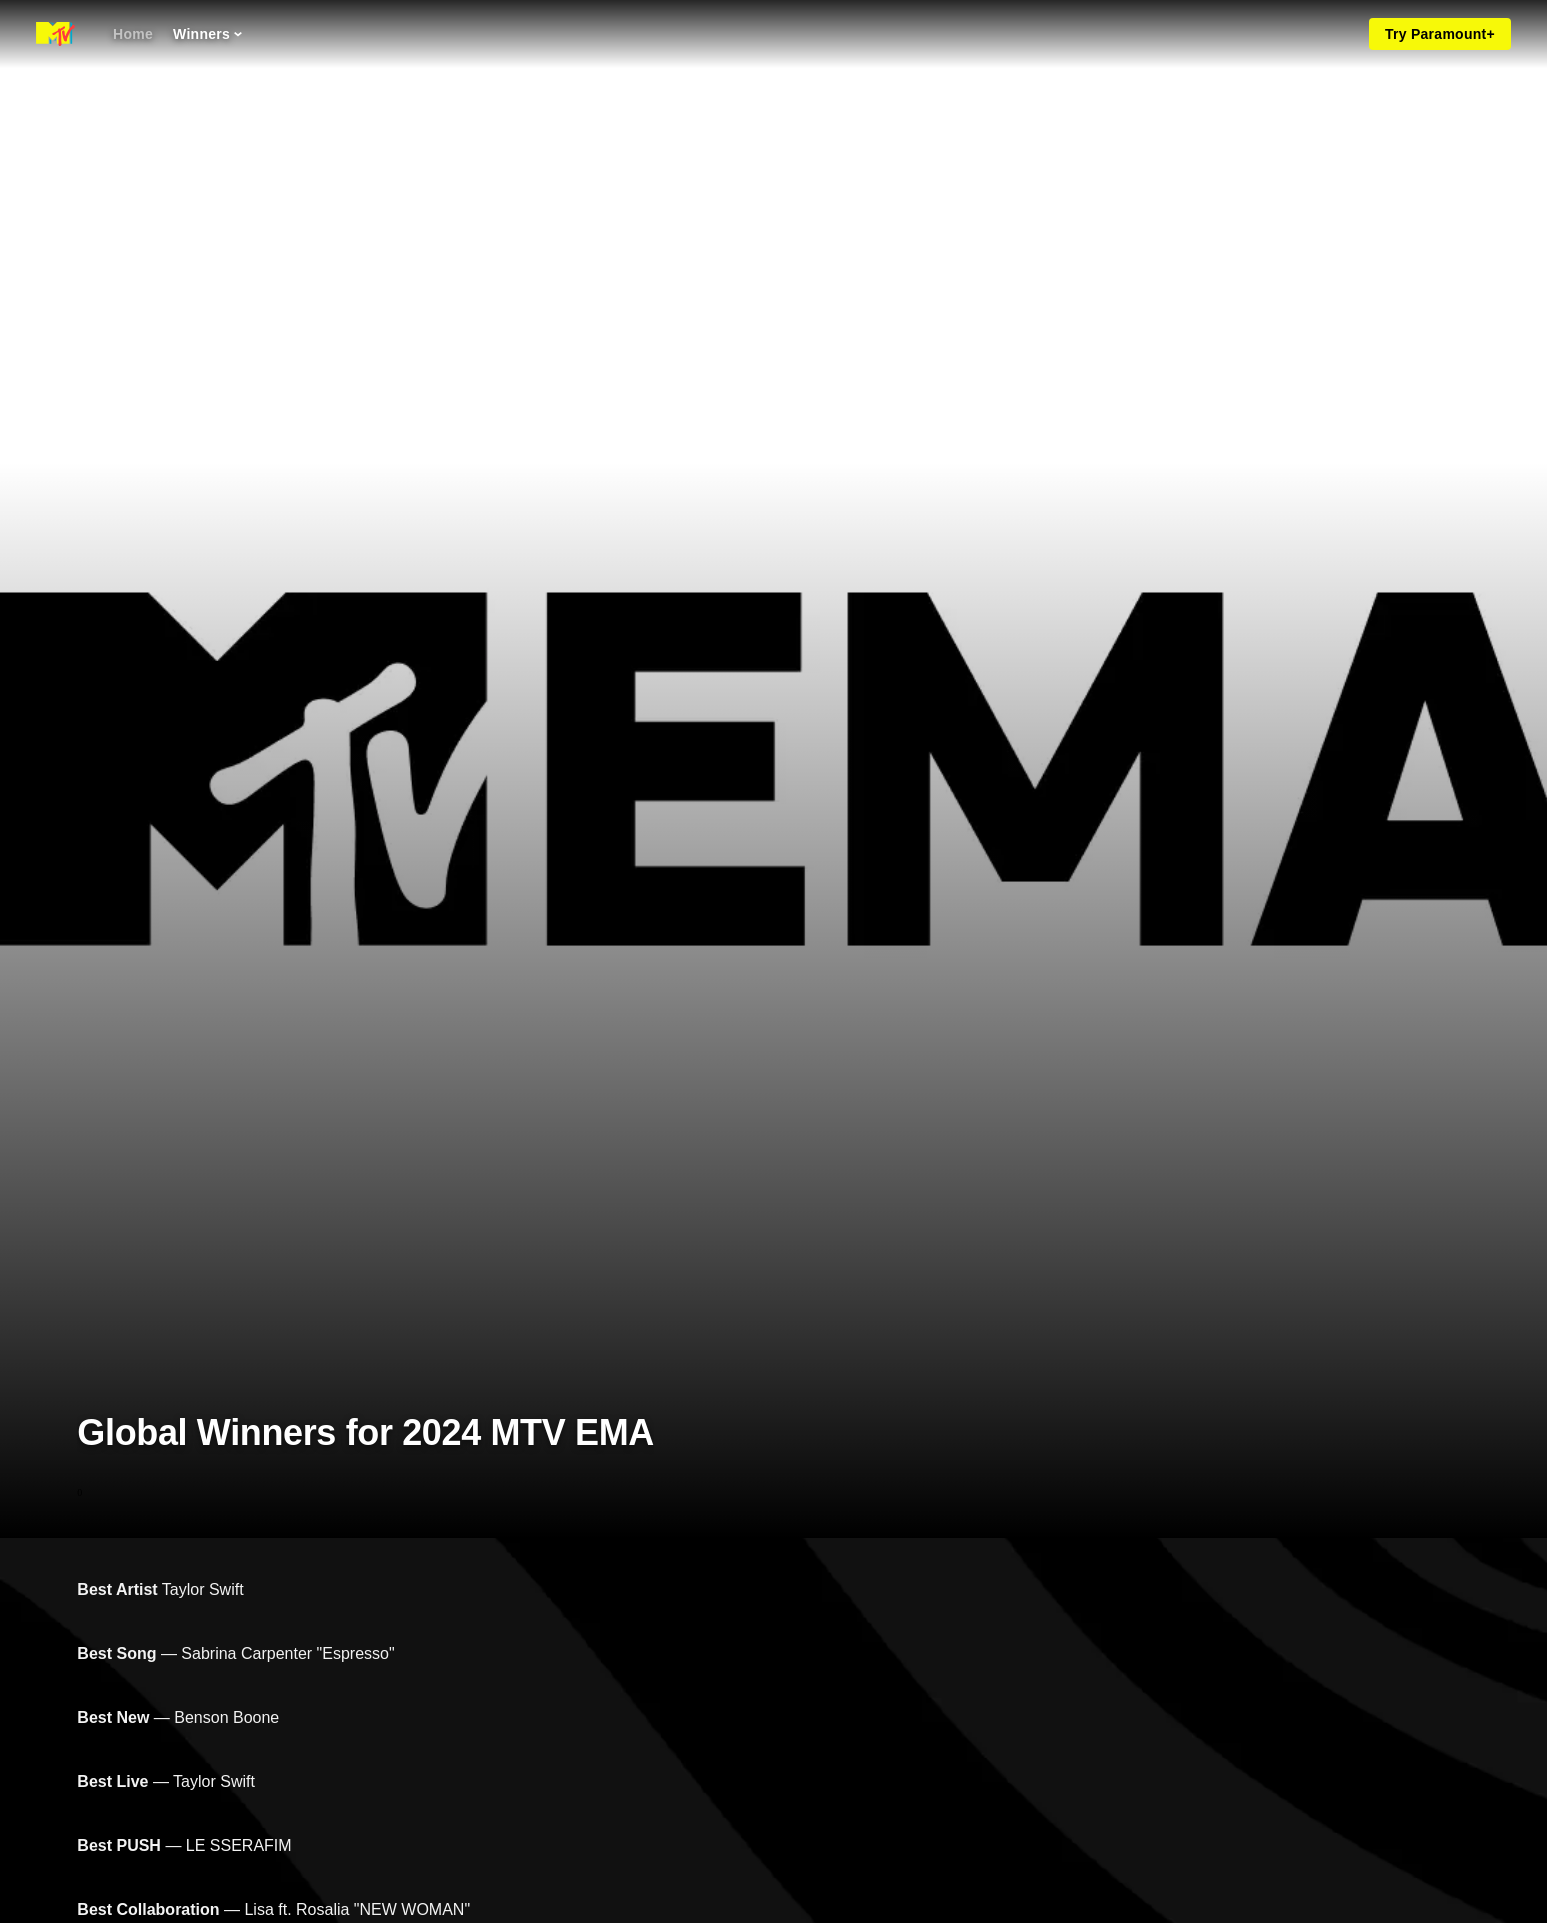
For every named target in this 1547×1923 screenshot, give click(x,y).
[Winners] (207, 34)
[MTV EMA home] (55, 34)
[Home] (133, 34)
